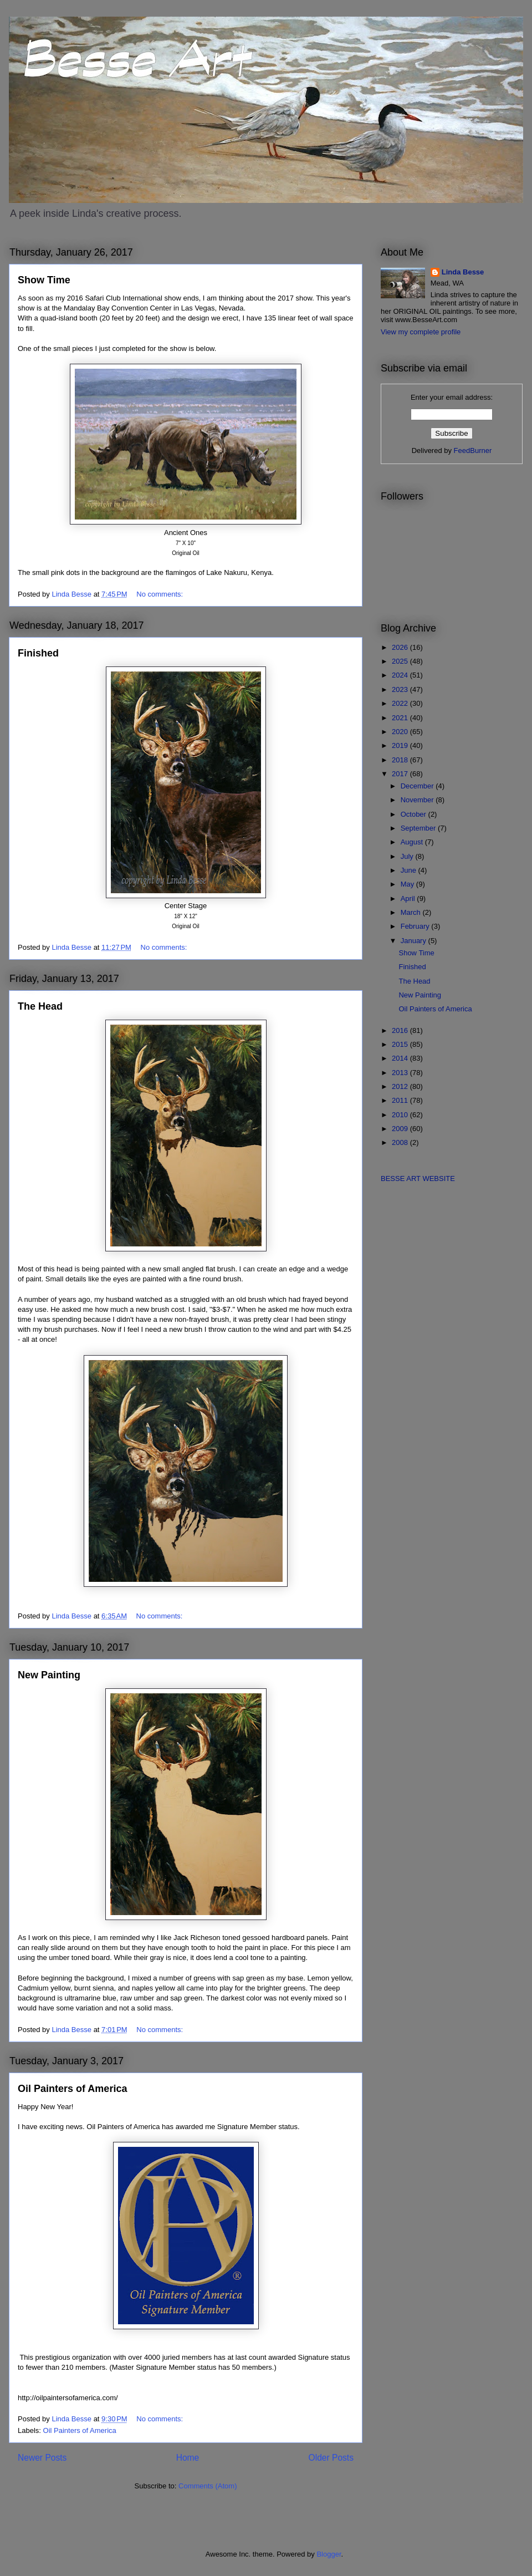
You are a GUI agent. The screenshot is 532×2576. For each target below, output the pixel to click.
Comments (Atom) (207, 2486)
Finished (38, 653)
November (418, 800)
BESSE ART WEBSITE (418, 1178)
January (414, 940)
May (408, 884)
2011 (401, 1100)
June (409, 870)
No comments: (160, 594)
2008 (401, 1142)
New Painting (49, 1675)
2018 (401, 760)
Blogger (328, 2554)
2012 (401, 1086)
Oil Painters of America (72, 2088)
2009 (401, 1128)
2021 (401, 718)
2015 (401, 1044)
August (413, 842)
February (416, 926)
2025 (401, 661)
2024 (401, 675)
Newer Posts (42, 2457)
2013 (401, 1072)
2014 (401, 1058)
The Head (40, 1006)
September (419, 828)
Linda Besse (463, 272)
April (409, 898)
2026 (401, 647)
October (414, 814)
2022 (401, 703)
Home (188, 2457)
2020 (401, 731)
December (418, 786)
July (408, 856)
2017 (401, 774)
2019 (401, 745)
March (412, 912)
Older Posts (331, 2457)
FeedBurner (473, 450)
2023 (401, 689)
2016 (401, 1030)
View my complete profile (421, 332)
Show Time (44, 280)
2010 (401, 1115)
